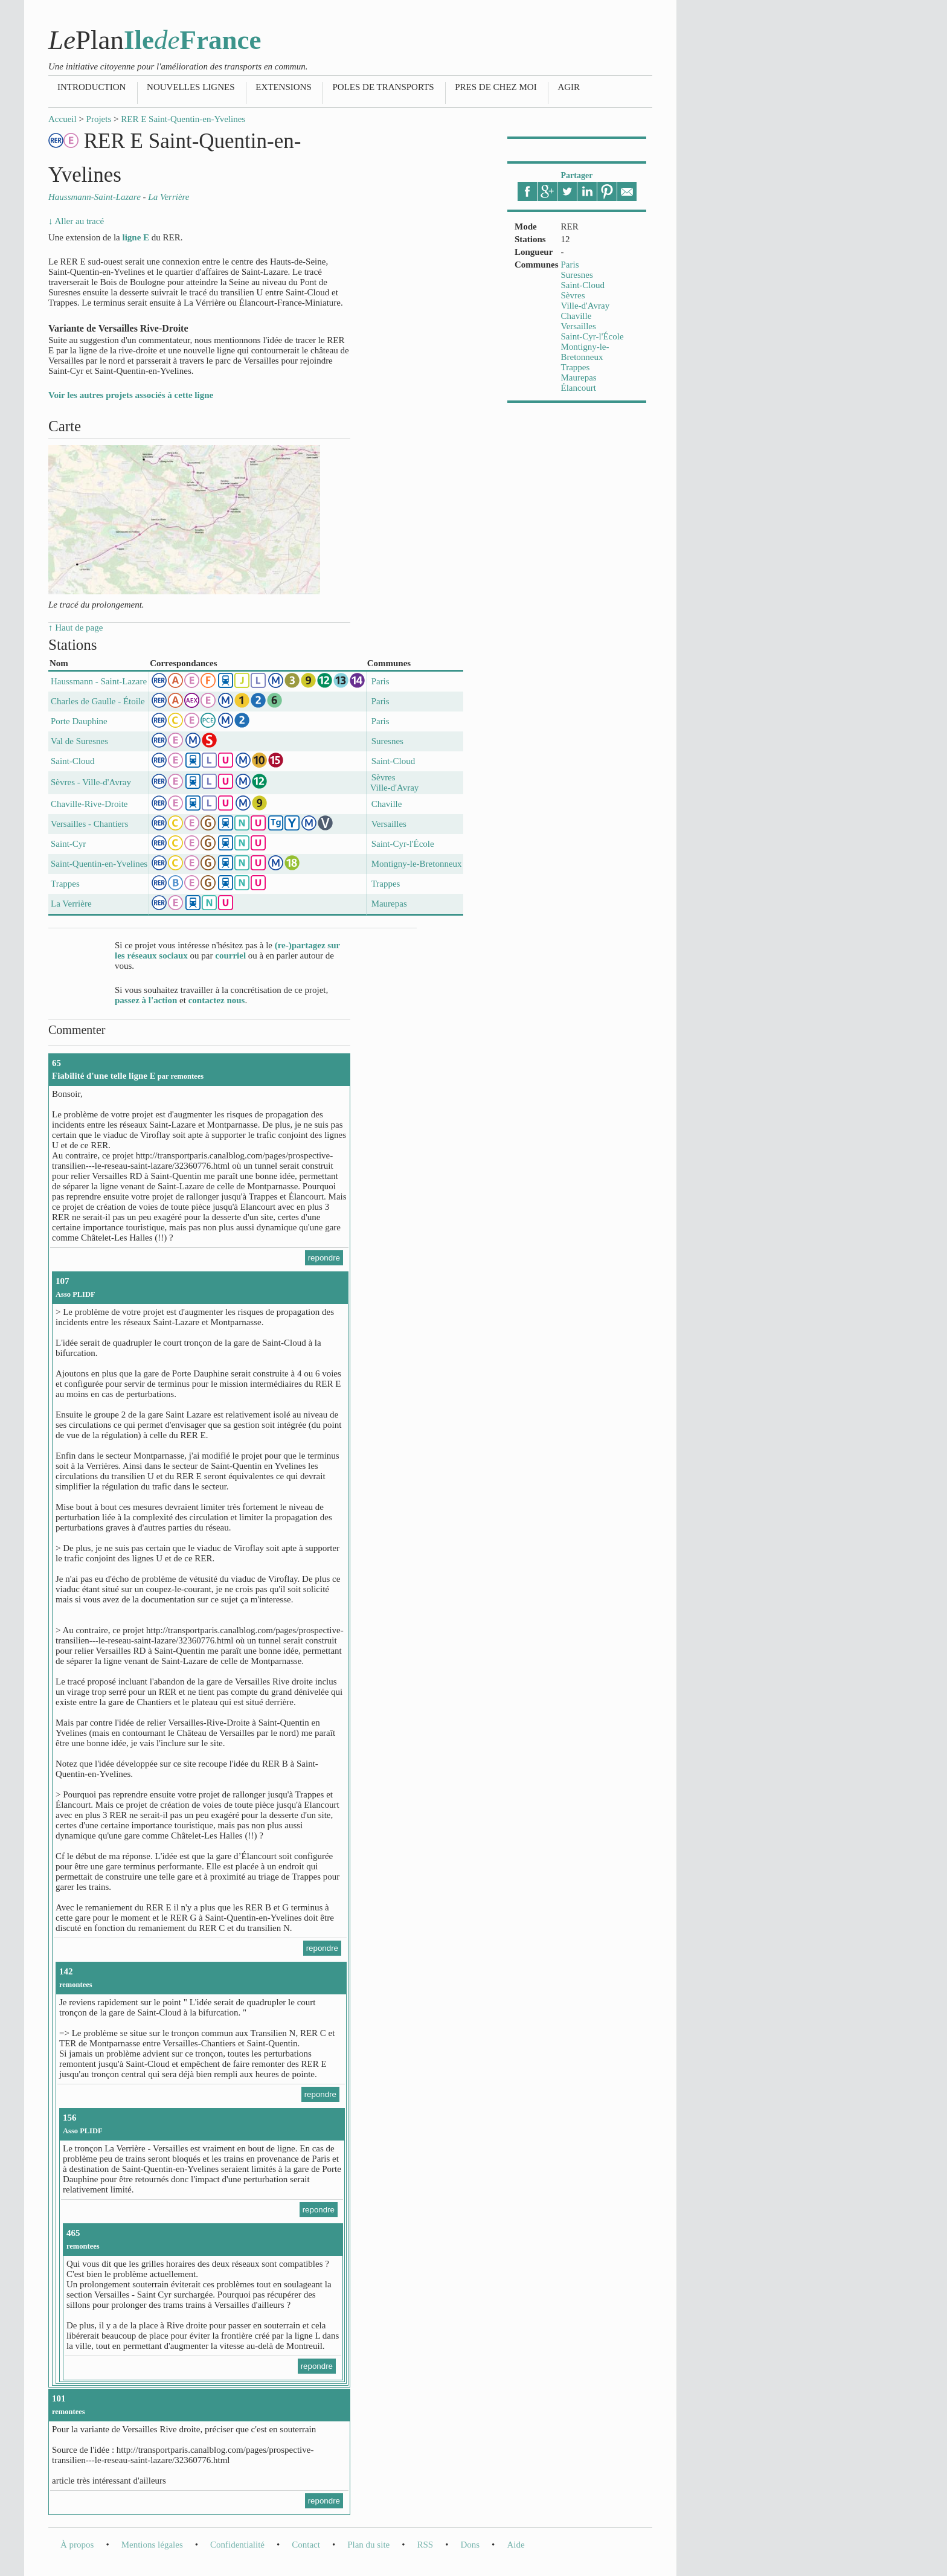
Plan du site (368, 2544)
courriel (230, 955)
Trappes (575, 367)
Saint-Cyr (68, 844)
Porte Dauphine (79, 721)
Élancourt (578, 388)
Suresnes (577, 275)
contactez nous (216, 1000)
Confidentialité (237, 2544)
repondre (324, 1257)
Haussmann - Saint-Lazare (99, 681)
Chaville (576, 316)
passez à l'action (146, 1000)
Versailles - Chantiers (89, 824)
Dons (470, 2544)
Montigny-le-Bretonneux (585, 352)
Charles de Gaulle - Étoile (98, 701)
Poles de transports (383, 87)
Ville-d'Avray (585, 305)
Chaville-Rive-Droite (89, 804)
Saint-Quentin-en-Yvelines (99, 864)
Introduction (91, 87)
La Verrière (71, 903)
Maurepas (579, 377)
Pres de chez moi (495, 87)
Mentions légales (152, 2544)
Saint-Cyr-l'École (592, 336)
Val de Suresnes (79, 741)
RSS (425, 2544)
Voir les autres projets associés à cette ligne (130, 395)
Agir (568, 87)
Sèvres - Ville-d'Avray (91, 782)
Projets (99, 119)
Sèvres (573, 295)
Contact (306, 2544)
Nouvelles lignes (190, 87)
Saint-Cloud (583, 285)
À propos (77, 2544)
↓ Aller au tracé (76, 221)
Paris (570, 264)
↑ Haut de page (75, 627)
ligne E (135, 237)
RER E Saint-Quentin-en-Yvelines (183, 119)
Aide (515, 2544)
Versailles (578, 326)
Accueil (62, 119)
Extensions (283, 87)
